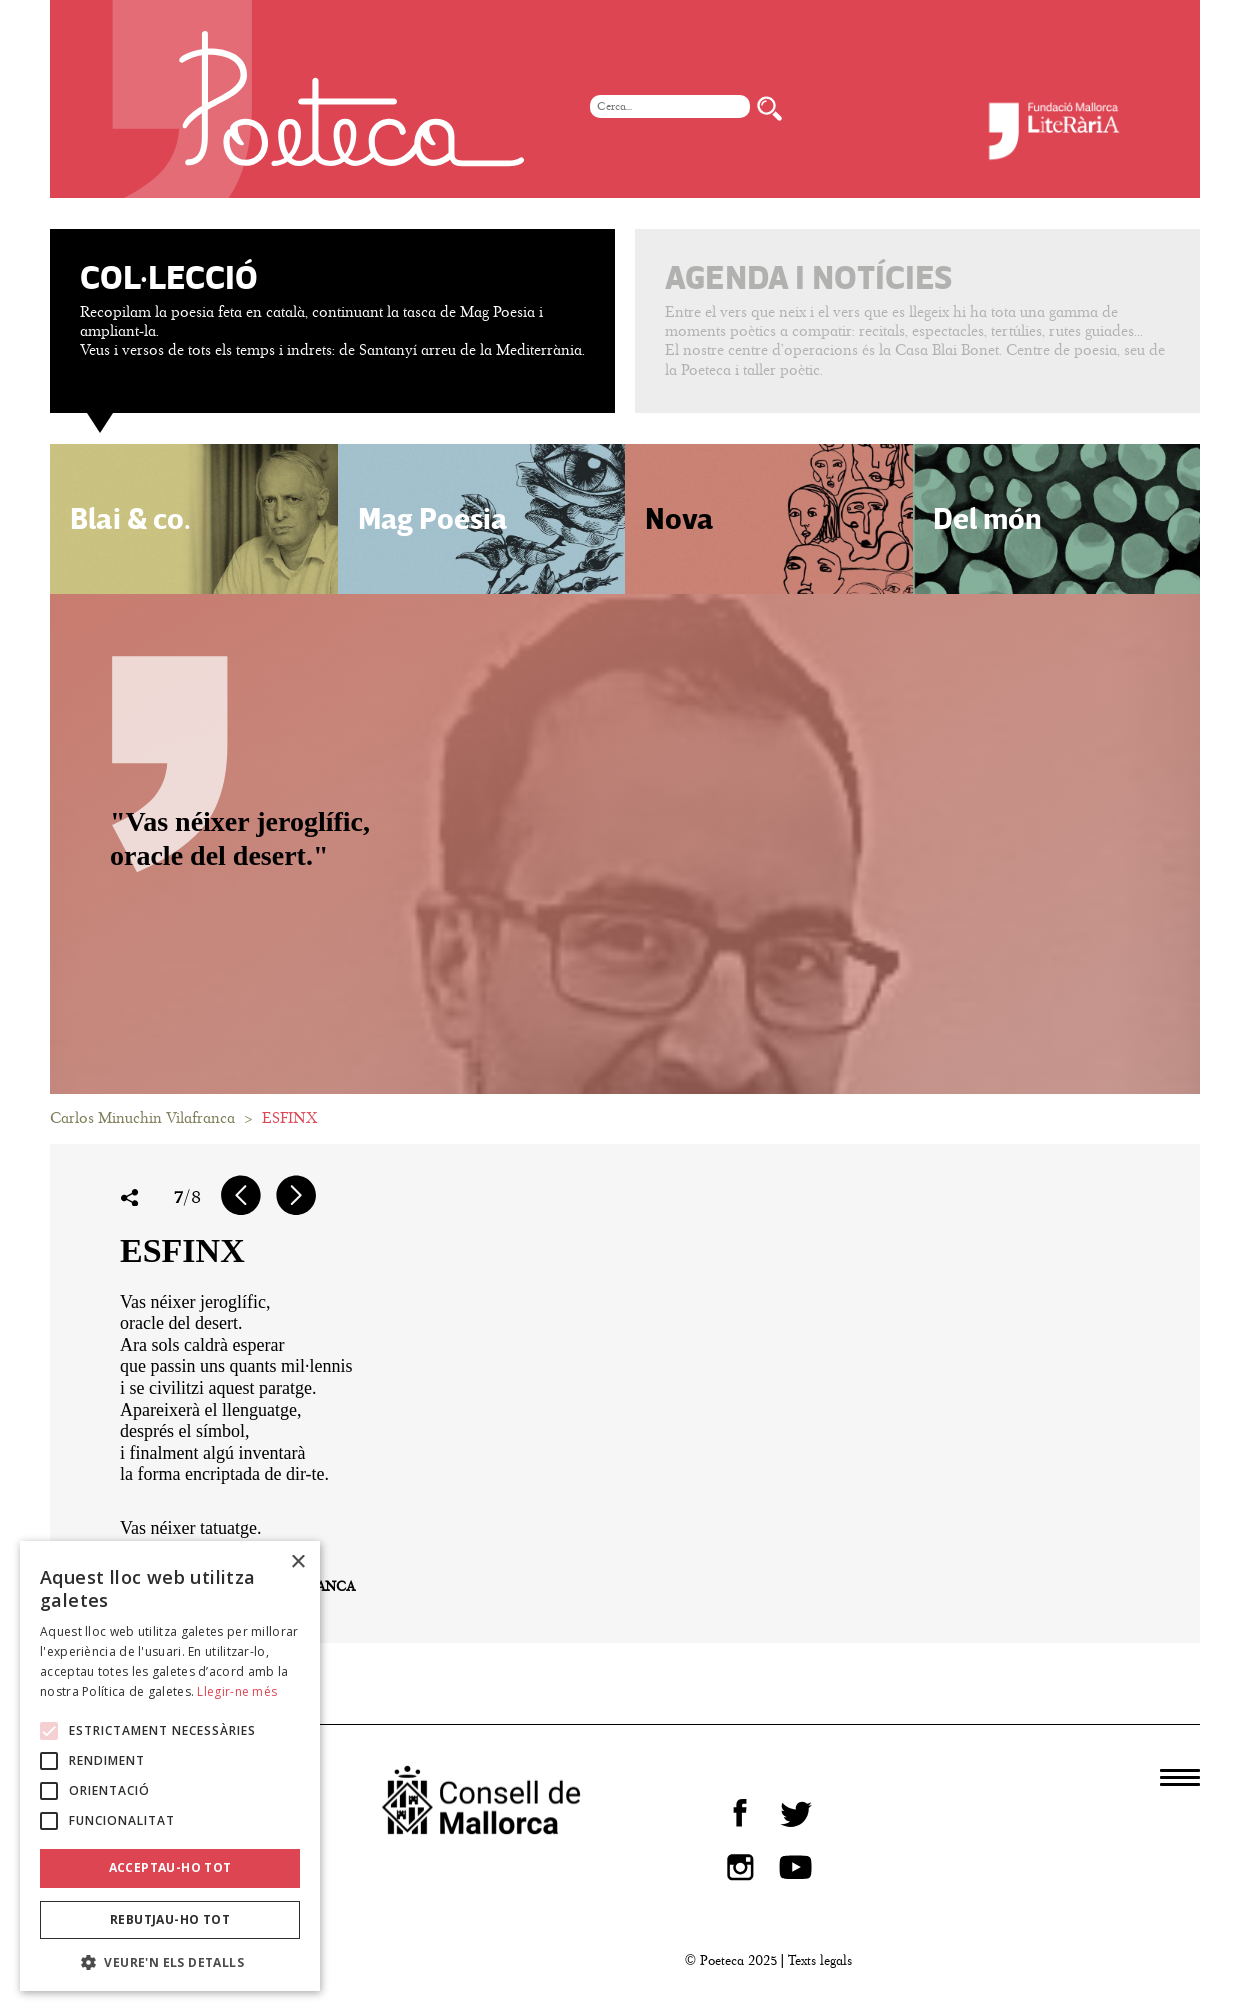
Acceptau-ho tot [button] (170, 1867)
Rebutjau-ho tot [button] (170, 1919)
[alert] (170, 1766)
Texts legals (820, 1960)
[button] (170, 1961)
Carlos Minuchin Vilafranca (142, 1118)
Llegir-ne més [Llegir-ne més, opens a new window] (237, 1691)
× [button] (297, 1562)
